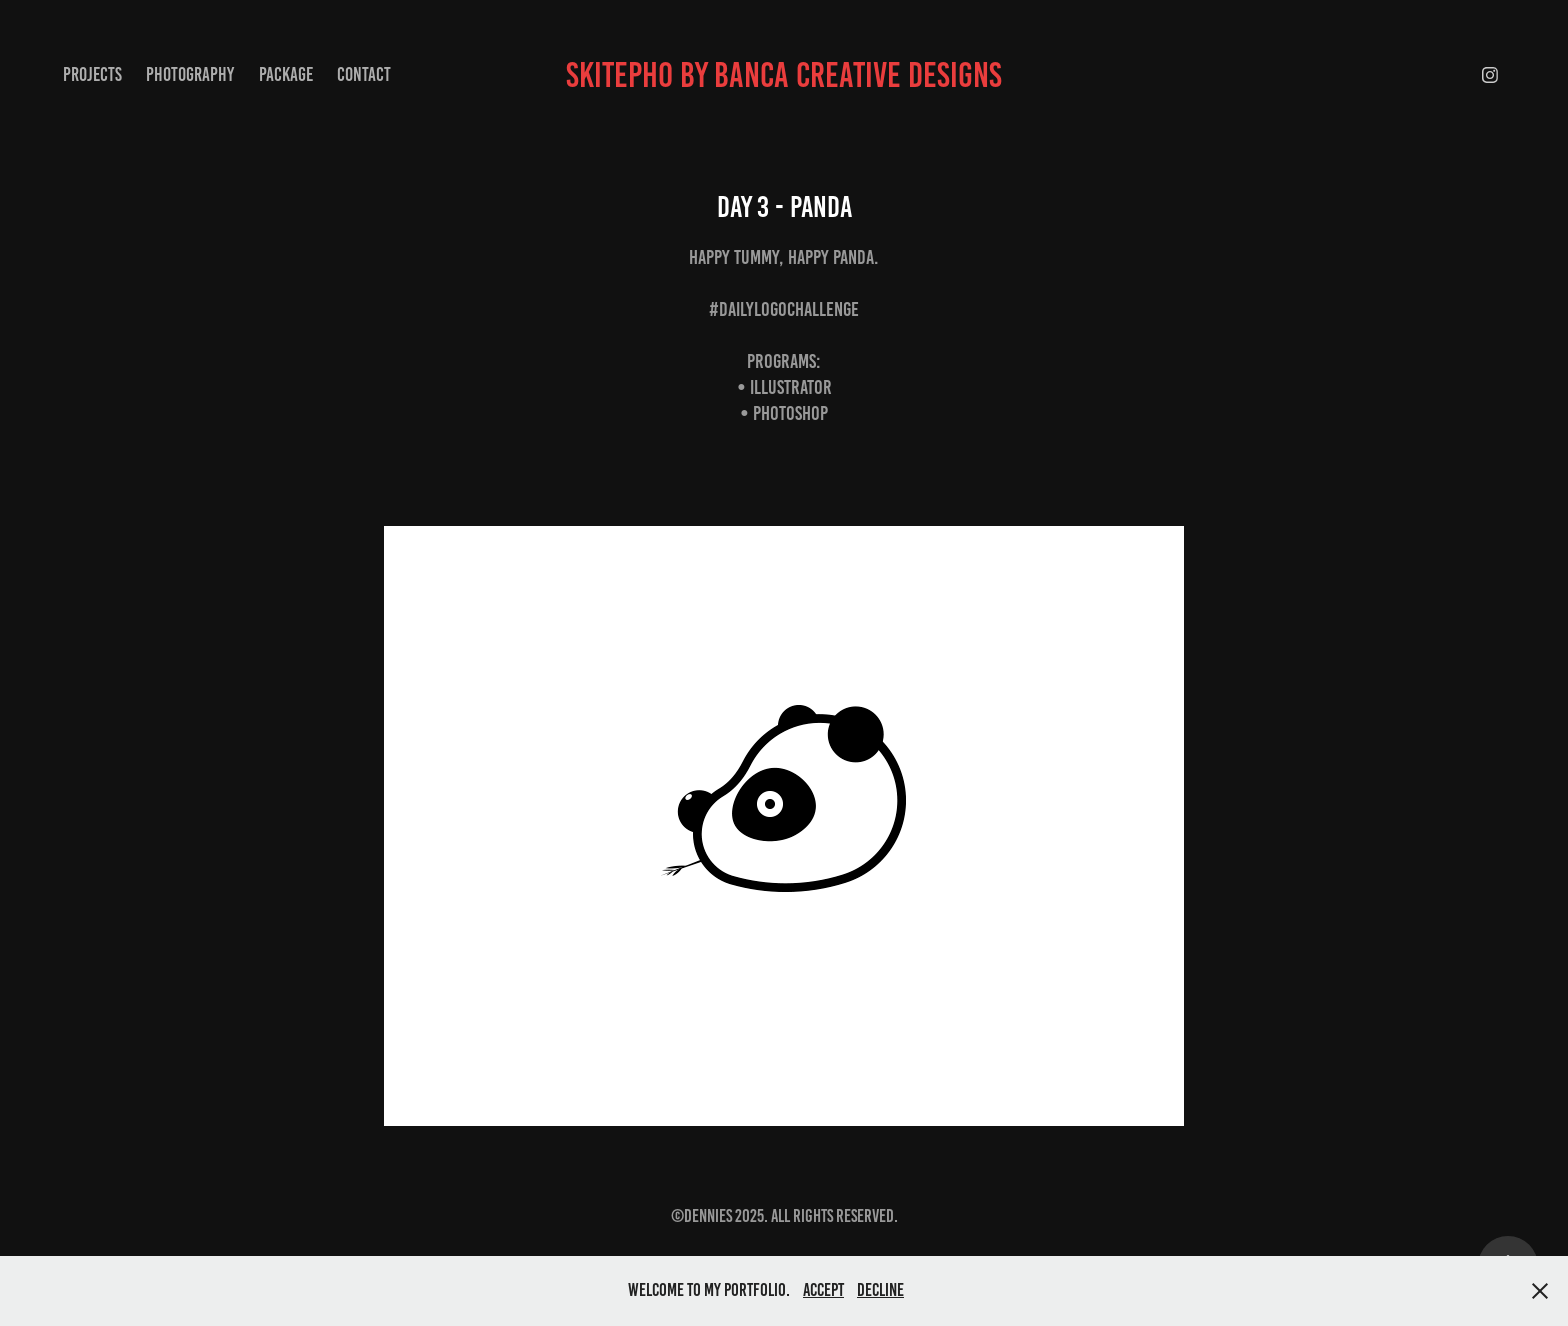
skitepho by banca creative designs (784, 75)
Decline (880, 1290)
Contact (364, 74)
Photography (190, 74)
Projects (92, 74)
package (286, 74)
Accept (823, 1290)
